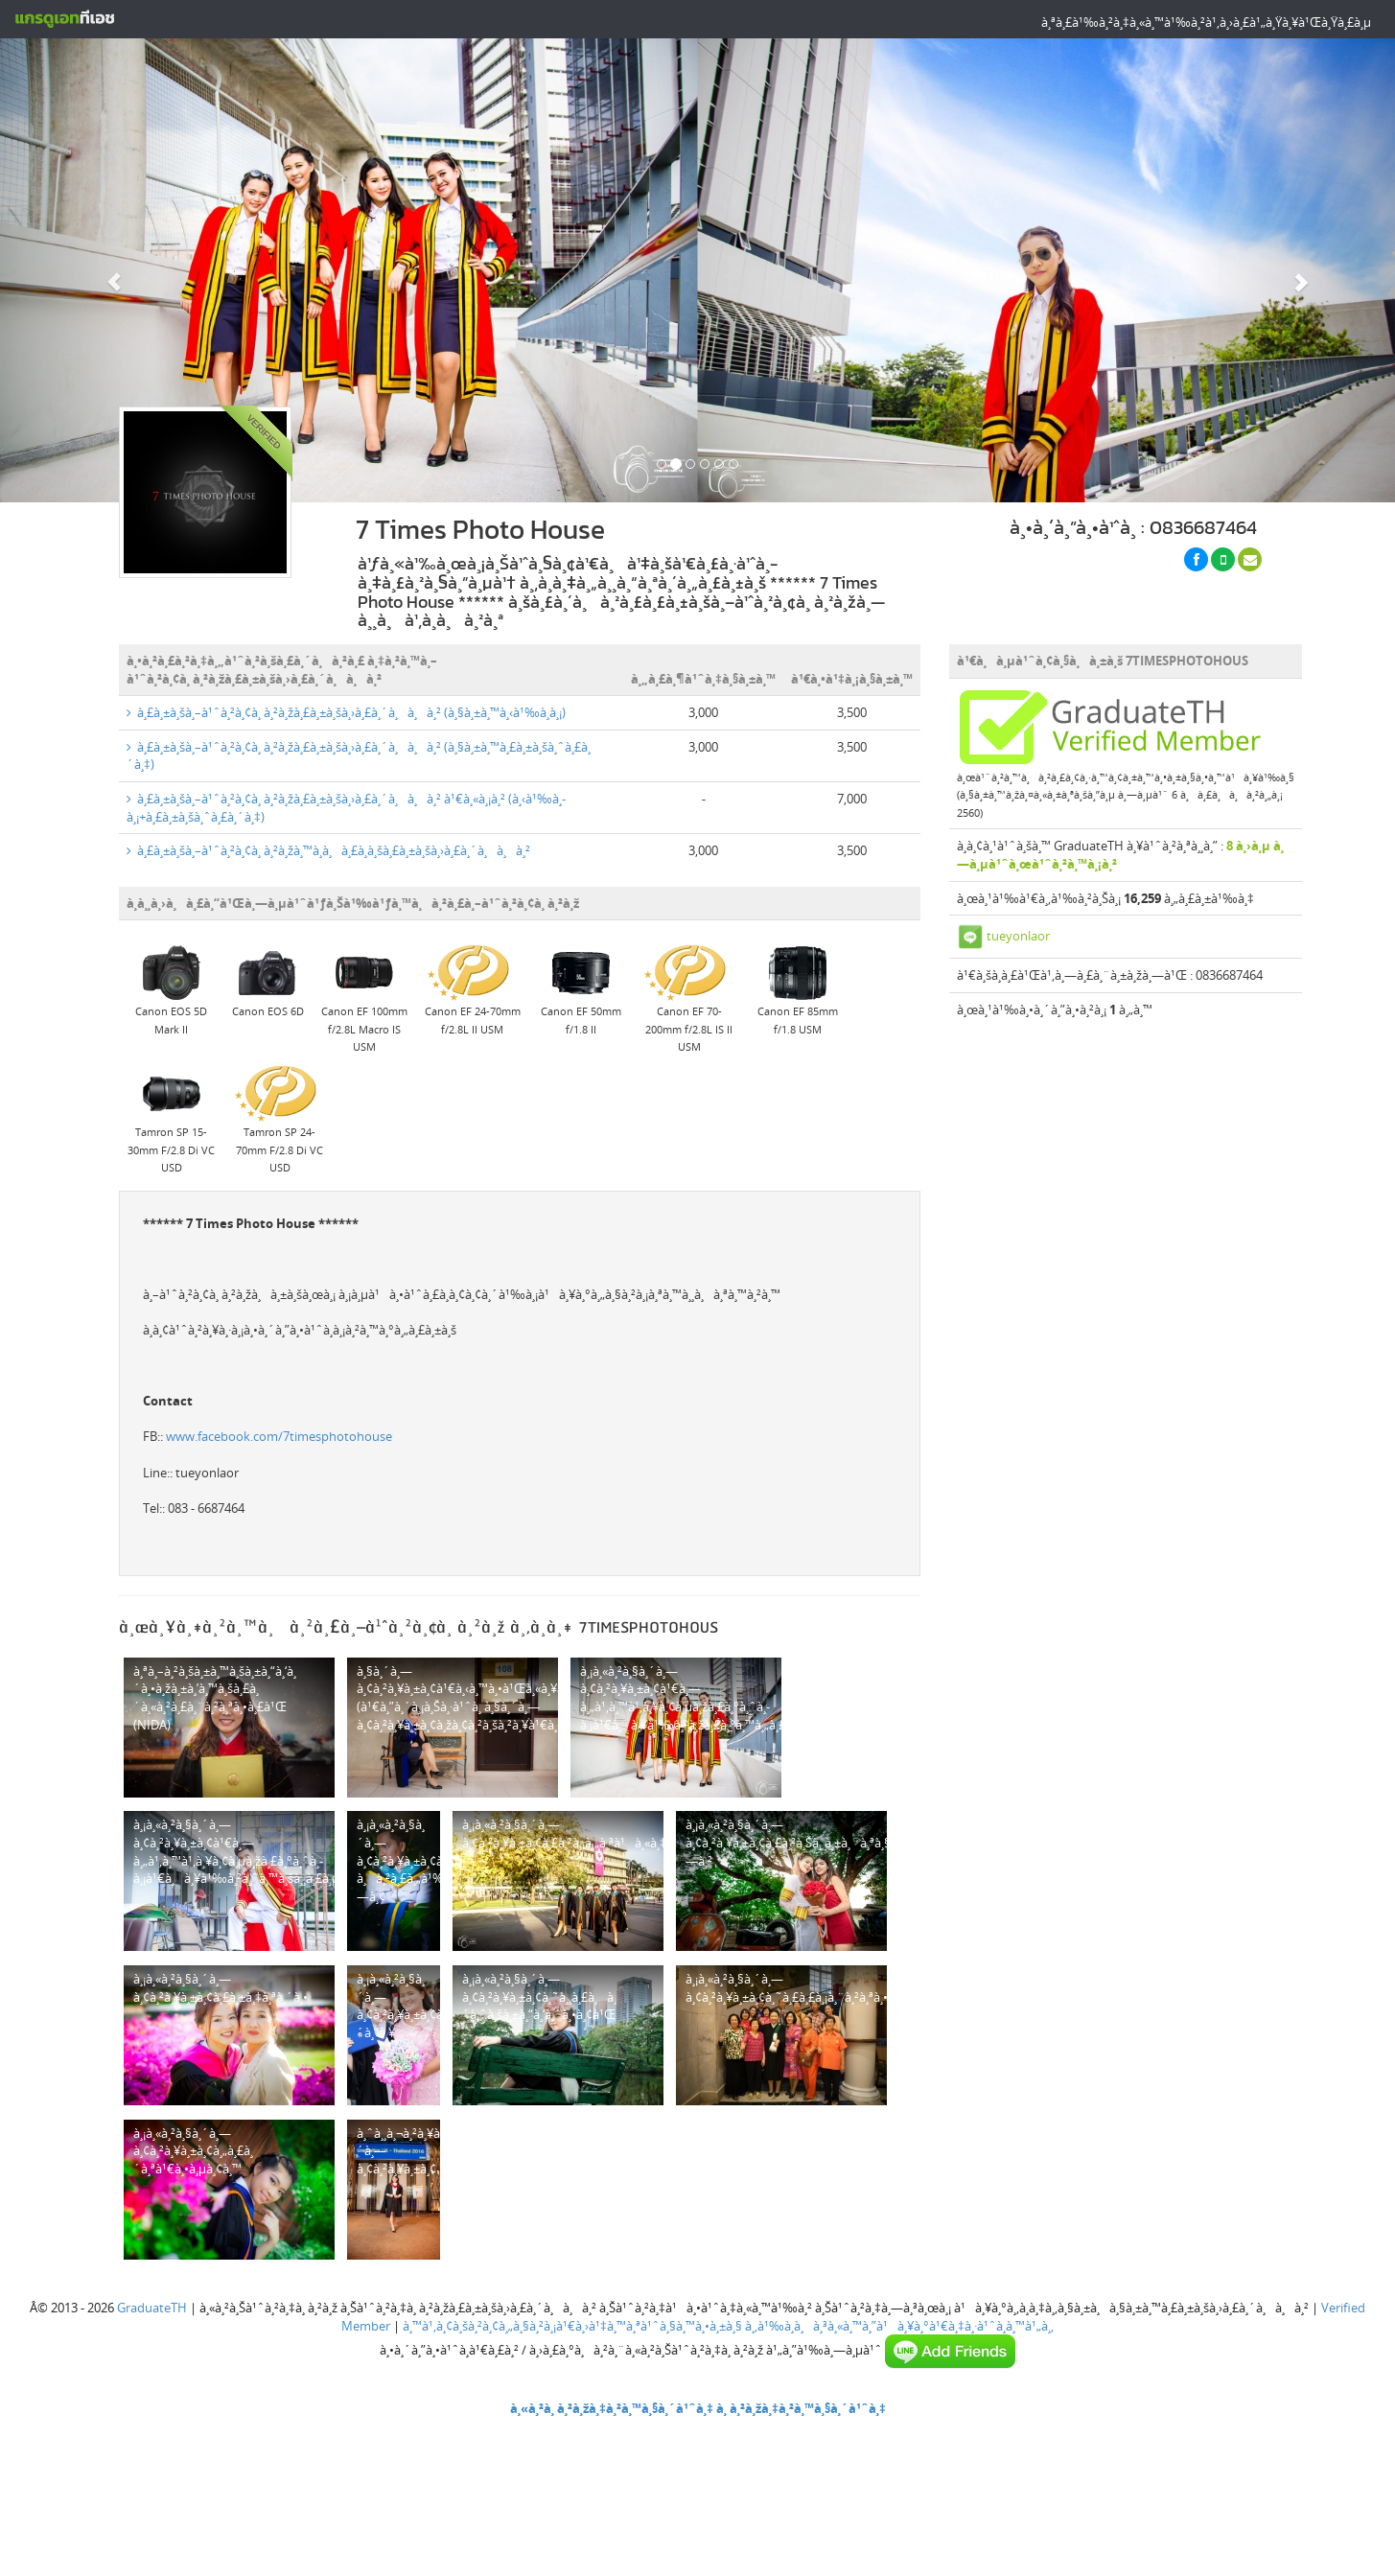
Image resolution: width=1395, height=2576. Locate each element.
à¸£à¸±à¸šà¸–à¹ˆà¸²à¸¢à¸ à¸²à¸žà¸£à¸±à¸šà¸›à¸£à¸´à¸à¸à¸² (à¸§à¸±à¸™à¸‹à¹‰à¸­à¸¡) (346, 712)
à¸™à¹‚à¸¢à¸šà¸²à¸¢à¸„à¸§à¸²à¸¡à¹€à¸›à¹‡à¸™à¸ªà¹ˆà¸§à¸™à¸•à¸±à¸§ (572, 2325)
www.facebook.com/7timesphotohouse (279, 1436)
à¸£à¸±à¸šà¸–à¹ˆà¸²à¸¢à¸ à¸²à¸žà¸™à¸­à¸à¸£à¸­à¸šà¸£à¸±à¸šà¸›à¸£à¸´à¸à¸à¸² (328, 850)
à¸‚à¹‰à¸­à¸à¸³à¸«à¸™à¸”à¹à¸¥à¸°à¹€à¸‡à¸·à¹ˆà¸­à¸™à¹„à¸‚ (899, 2325)
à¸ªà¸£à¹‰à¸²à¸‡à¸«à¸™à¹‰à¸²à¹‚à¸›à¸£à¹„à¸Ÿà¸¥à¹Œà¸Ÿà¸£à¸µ (1206, 22)
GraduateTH (152, 2307)
